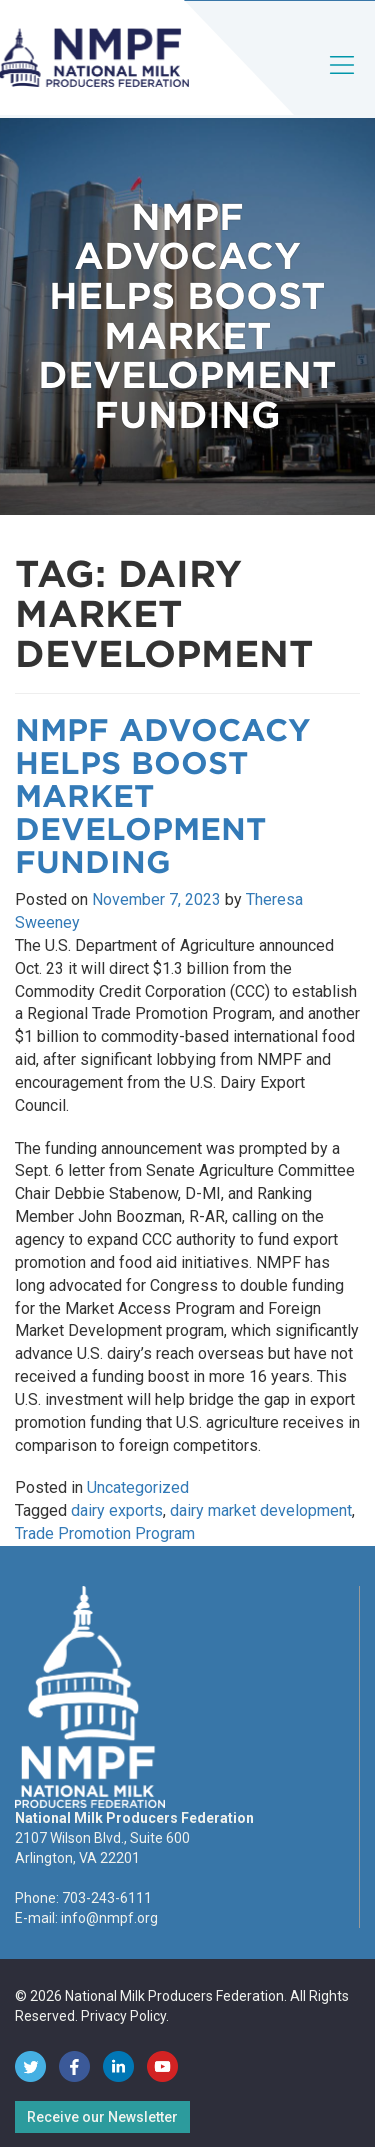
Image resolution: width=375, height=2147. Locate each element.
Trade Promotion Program (105, 1533)
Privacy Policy (123, 2016)
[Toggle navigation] (343, 81)
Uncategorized (138, 1487)
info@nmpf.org (109, 1918)
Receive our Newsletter (102, 2117)
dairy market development (261, 1510)
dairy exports (117, 1510)
